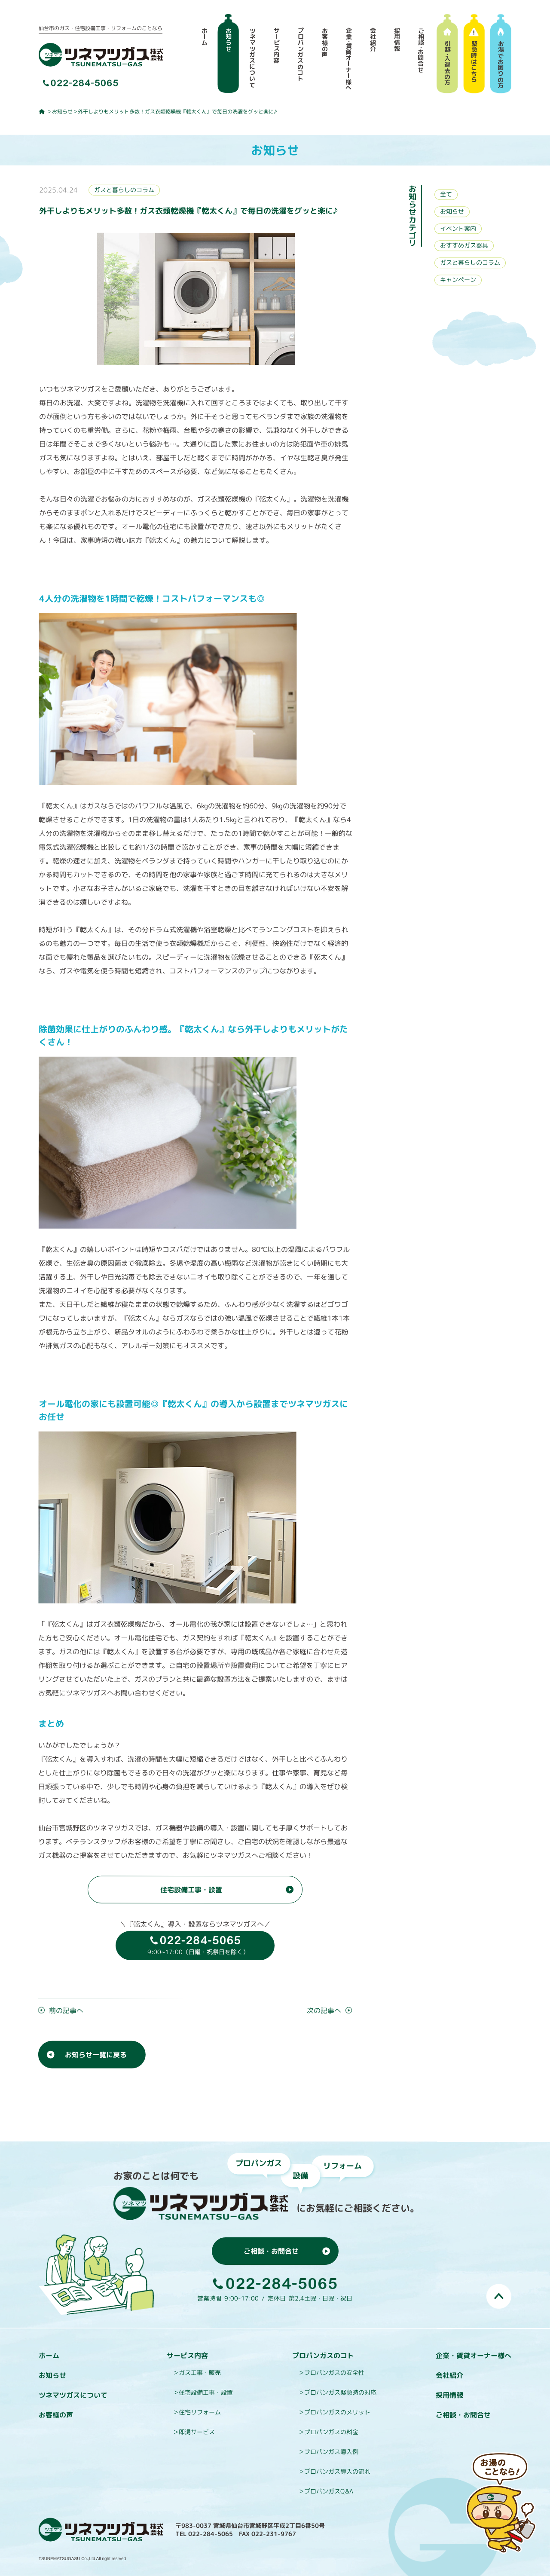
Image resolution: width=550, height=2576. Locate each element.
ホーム (49, 2355)
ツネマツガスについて (73, 2395)
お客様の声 (56, 2415)
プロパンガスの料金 (331, 2432)
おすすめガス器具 (464, 246)
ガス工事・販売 (200, 2372)
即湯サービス (197, 2432)
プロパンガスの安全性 (334, 2372)
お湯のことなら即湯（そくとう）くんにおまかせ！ (501, 2503)
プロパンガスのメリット (337, 2412)
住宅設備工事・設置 (206, 2392)
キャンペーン (458, 280)
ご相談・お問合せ (463, 2415)
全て (446, 194)
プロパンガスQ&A (328, 2491)
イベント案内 (458, 228)
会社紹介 (449, 2375)
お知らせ (62, 111)
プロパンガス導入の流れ (337, 2471)
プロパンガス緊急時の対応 (340, 2392)
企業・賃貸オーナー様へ (473, 2355)
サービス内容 (187, 2355)
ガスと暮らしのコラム (124, 190)
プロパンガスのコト (323, 2355)
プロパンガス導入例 (331, 2452)
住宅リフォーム (200, 2412)
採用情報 (449, 2395)
